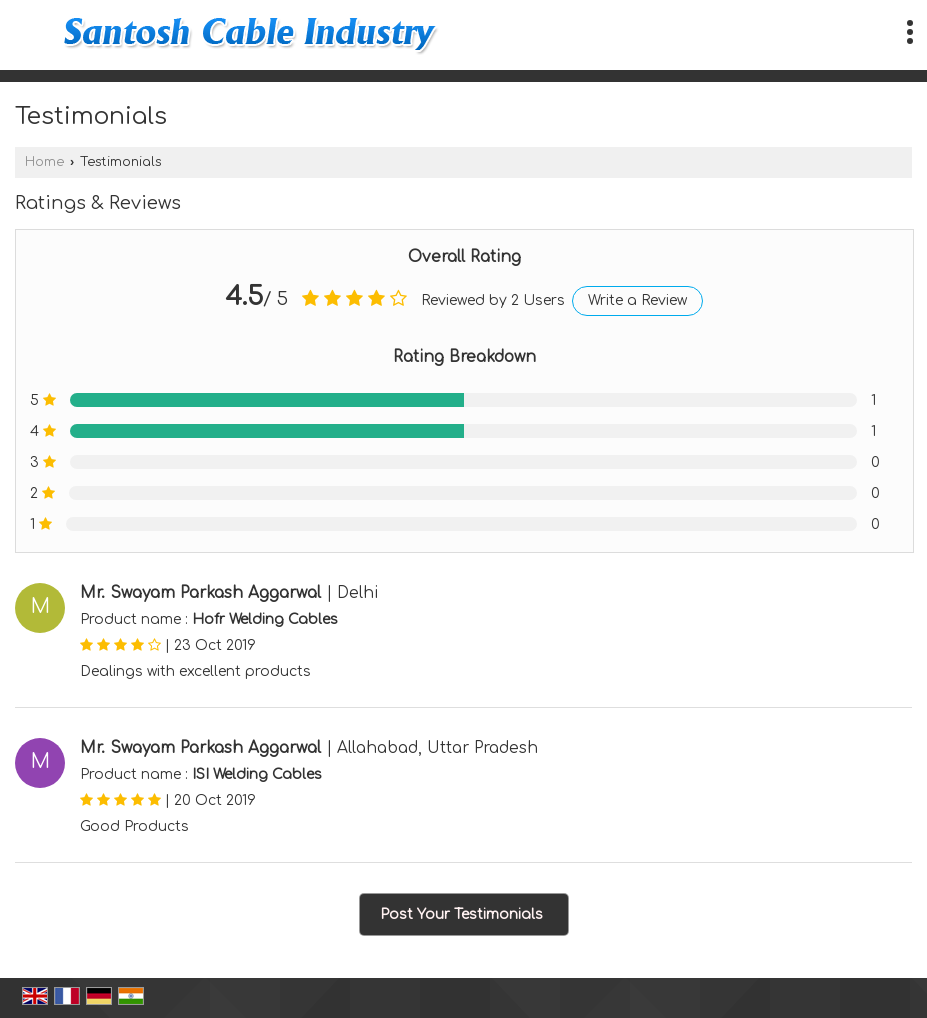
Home (44, 162)
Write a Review (637, 300)
